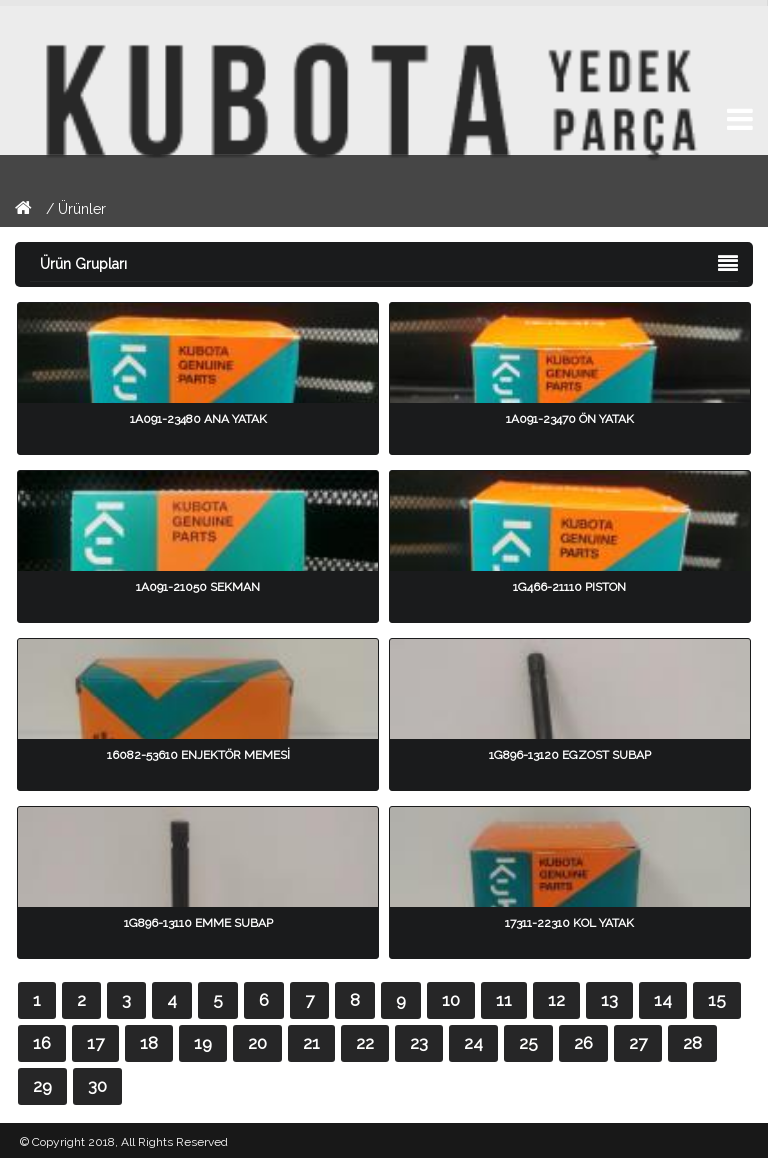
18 (149, 1043)
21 (311, 1043)
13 (609, 1000)
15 (717, 1000)
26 (583, 1043)
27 (638, 1043)
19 (203, 1043)
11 (504, 1000)
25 (528, 1043)
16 (42, 1043)
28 (692, 1043)
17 (95, 1043)
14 (663, 1000)
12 (556, 1000)
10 (451, 1000)
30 (97, 1086)
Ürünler (82, 209)
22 (365, 1043)
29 (42, 1086)
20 (257, 1043)
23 (419, 1043)
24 (473, 1043)
